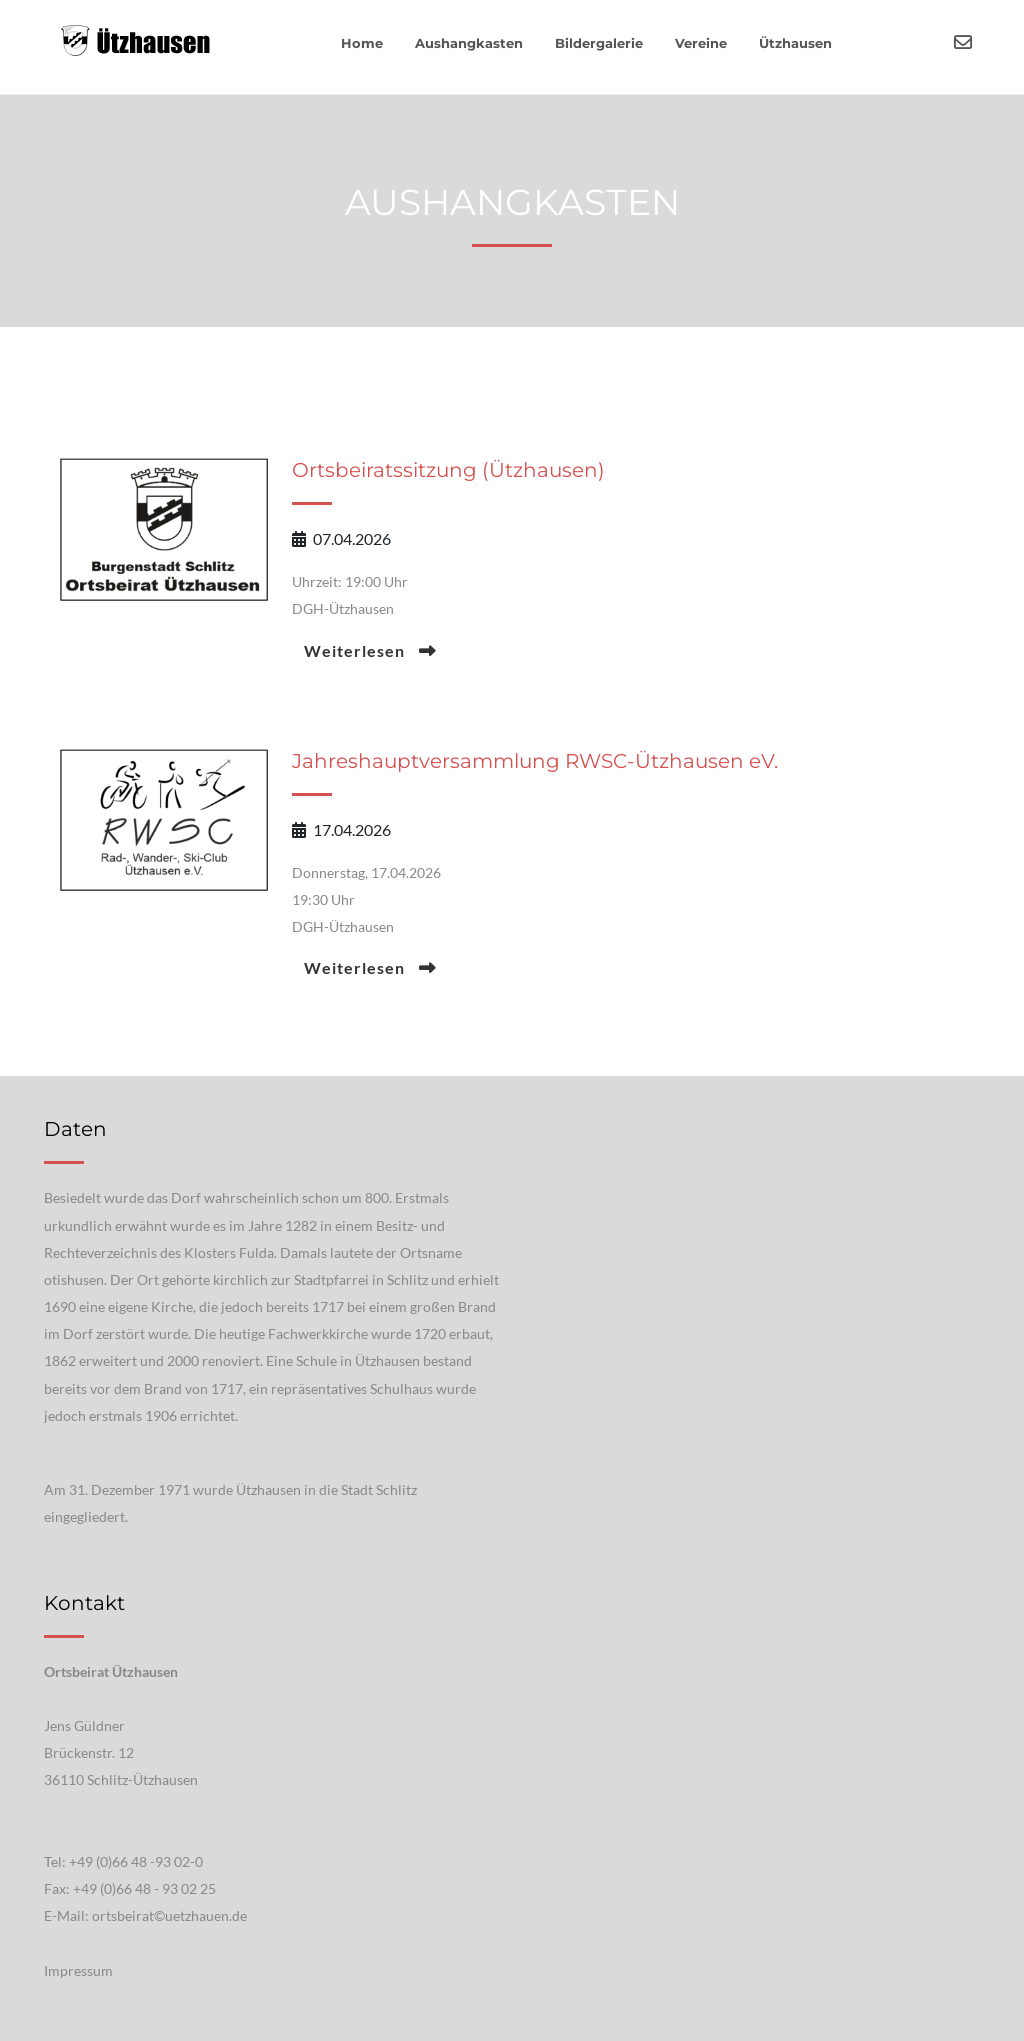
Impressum (78, 1970)
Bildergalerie (599, 43)
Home (362, 43)
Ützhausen (795, 43)
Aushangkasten (469, 43)
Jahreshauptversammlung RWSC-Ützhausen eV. (535, 761)
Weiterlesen (356, 650)
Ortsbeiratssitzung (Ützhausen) (448, 470)
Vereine (701, 43)
